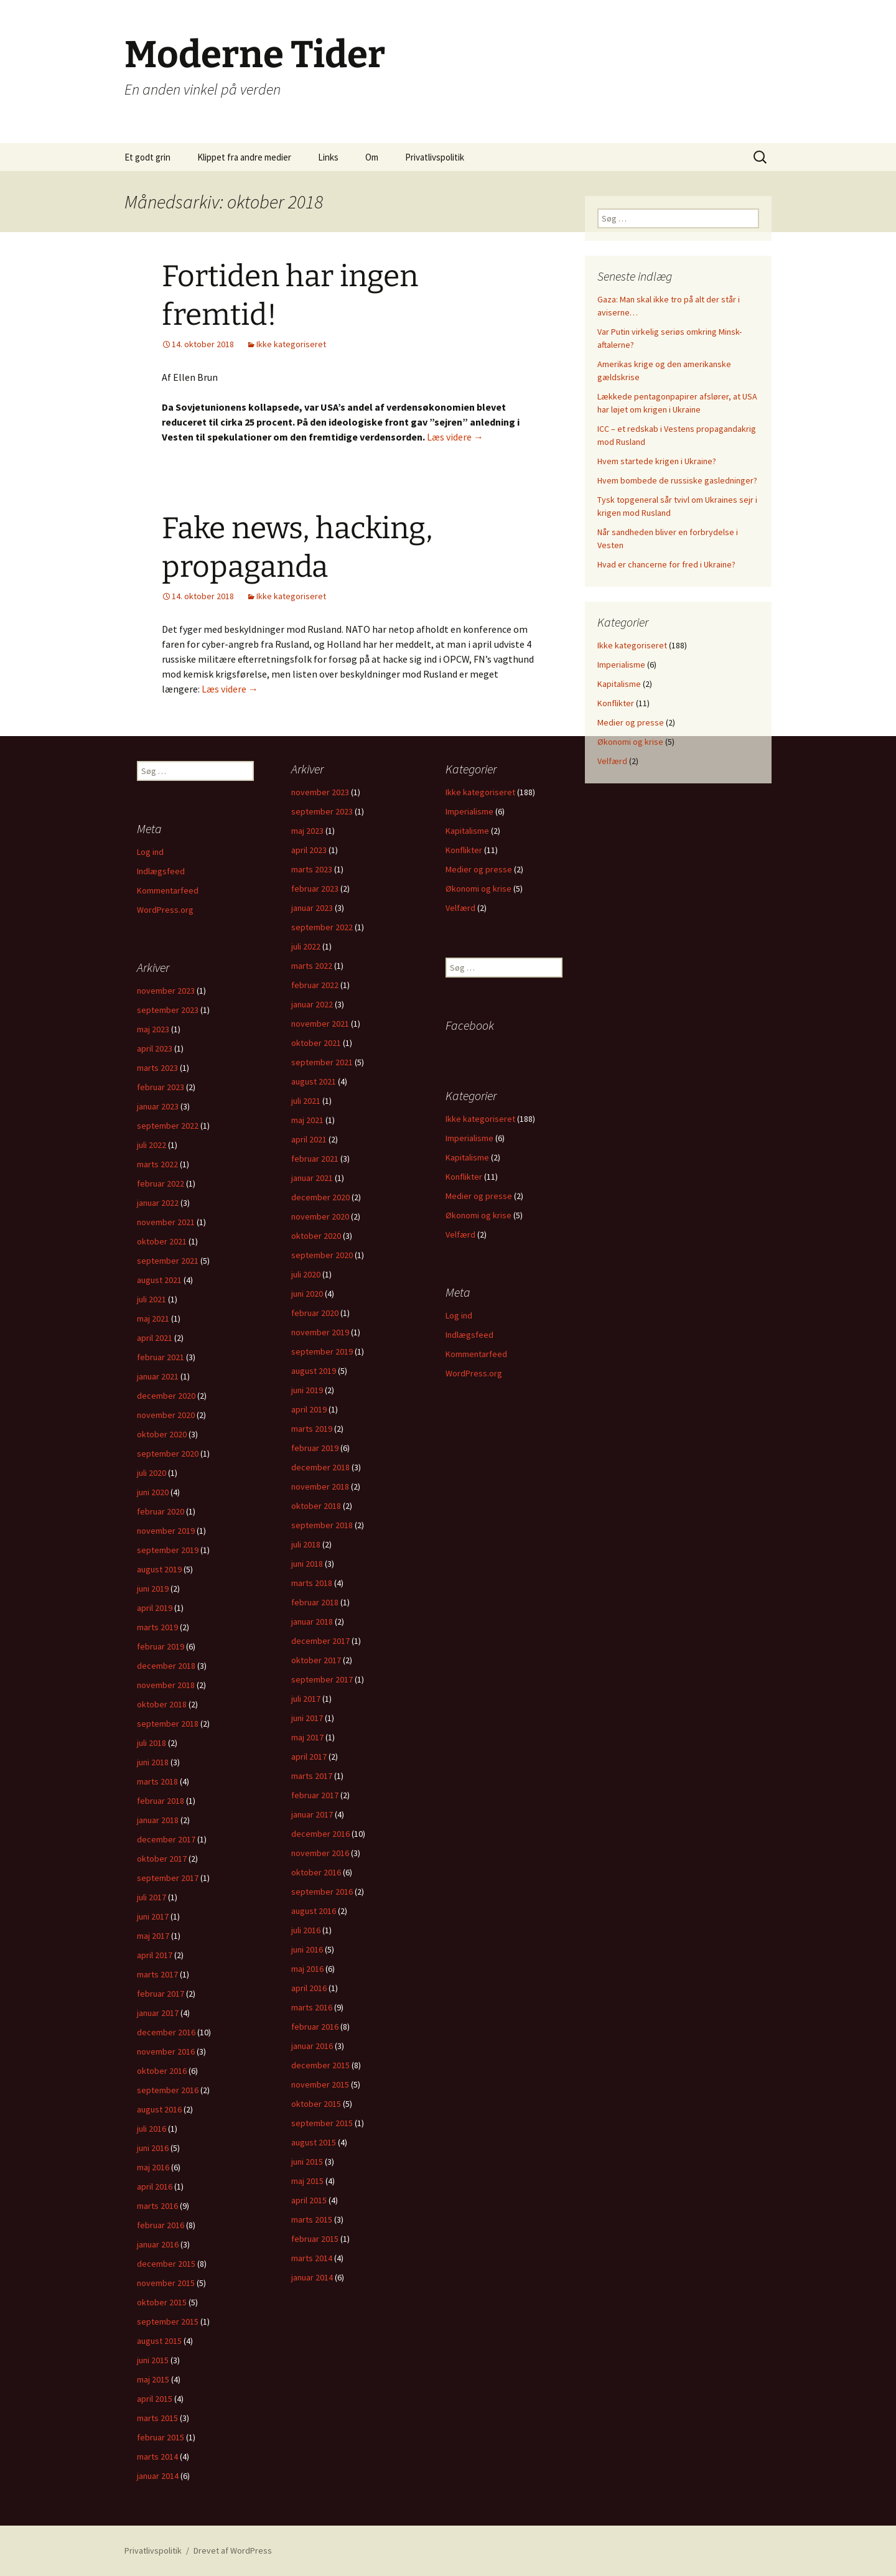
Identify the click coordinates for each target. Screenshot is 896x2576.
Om (371, 157)
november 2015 (320, 2084)
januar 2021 (312, 1177)
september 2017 (322, 1679)
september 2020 (322, 1255)
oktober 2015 (316, 2103)
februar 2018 (314, 1602)
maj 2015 (307, 2180)
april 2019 (309, 1409)
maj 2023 (307, 830)
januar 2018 (312, 1621)
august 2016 (313, 1910)
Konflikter (615, 703)
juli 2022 (305, 946)
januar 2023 (312, 907)
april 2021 (309, 1139)
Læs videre (455, 437)
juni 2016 (307, 1949)
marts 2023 (311, 869)
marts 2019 (311, 1428)
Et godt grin (147, 157)
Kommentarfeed (167, 890)
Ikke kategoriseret (291, 344)
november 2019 (320, 1332)
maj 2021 (307, 1120)
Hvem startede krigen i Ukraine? (656, 461)
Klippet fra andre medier (244, 157)
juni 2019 (307, 1390)
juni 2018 (307, 1563)
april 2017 (309, 1756)
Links (328, 157)
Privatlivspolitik (434, 157)
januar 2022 (312, 1004)
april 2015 (309, 2200)
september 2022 (322, 927)
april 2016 (309, 1988)
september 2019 (322, 1351)
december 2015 (320, 2065)
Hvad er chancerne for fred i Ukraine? (666, 564)
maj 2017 (307, 1737)
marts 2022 (311, 965)
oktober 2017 (316, 1660)
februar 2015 (314, 2238)
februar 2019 (314, 1448)
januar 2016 (312, 2045)
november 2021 (320, 1023)
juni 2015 (307, 2161)
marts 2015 (311, 2219)
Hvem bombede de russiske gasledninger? (677, 480)
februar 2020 (314, 1312)
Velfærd (612, 761)
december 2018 (320, 1467)
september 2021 (322, 1062)
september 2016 (322, 1891)
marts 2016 (311, 2007)
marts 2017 (311, 1775)
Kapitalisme (619, 683)
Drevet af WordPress (233, 2550)
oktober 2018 (316, 1505)
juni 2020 (307, 1293)
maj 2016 (307, 1968)
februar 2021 (314, 1158)
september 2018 (322, 1525)
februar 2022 (314, 985)
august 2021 (313, 1081)
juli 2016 (305, 1930)
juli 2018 (305, 1544)
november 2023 (320, 792)
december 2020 (320, 1197)
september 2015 (322, 2123)
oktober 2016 (316, 1872)
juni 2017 (307, 1718)
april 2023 (309, 850)
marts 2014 (311, 2258)
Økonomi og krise (630, 741)
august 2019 (313, 1370)
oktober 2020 (316, 1235)
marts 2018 (311, 1583)
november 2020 (320, 1216)
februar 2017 (314, 1795)
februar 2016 (314, 2026)
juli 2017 (305, 1698)
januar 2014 (312, 2277)
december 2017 (320, 1640)
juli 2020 (305, 1274)
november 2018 (320, 1486)
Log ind (150, 851)
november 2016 (320, 1853)
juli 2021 (305, 1100)
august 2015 (313, 2142)
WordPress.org (165, 909)
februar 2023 (314, 888)
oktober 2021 (316, 1042)
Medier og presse (630, 722)
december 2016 (320, 1833)
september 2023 (322, 811)
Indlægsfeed (161, 871)
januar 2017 (312, 1814)
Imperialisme (621, 664)
